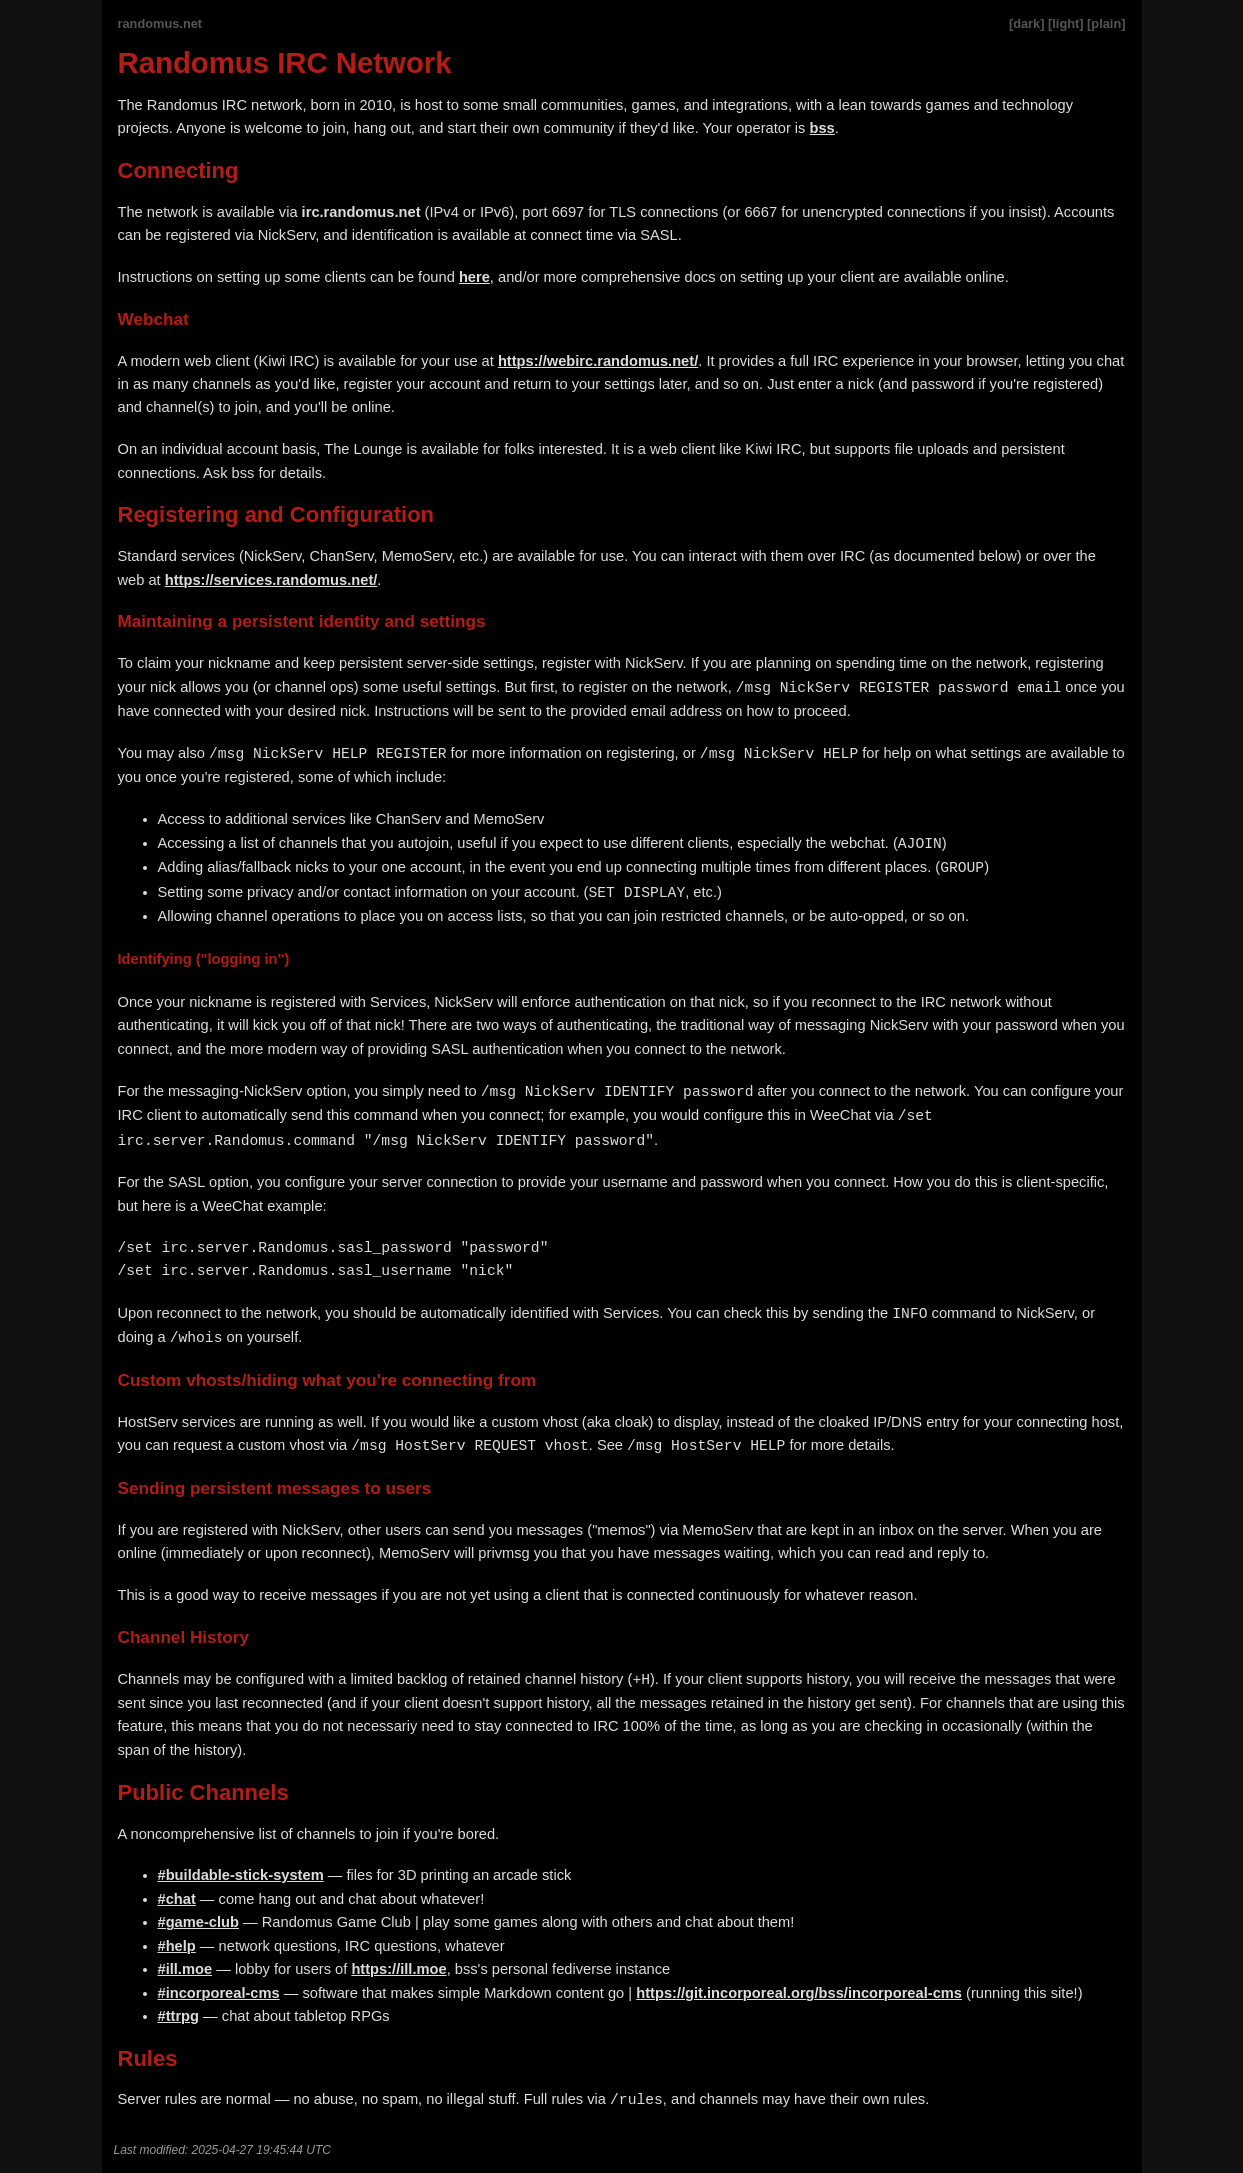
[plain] (1106, 23)
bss (822, 128)
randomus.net (160, 23)
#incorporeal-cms (219, 1993)
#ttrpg (179, 2016)
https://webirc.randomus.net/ (598, 361)
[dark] (1027, 23)
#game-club (198, 1922)
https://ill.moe (398, 1969)
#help (177, 1946)
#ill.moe (185, 1969)
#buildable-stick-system (241, 1875)
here (474, 277)
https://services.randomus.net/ (271, 580)
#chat (177, 1899)
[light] (1066, 23)
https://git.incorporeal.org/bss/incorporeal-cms (799, 1993)
